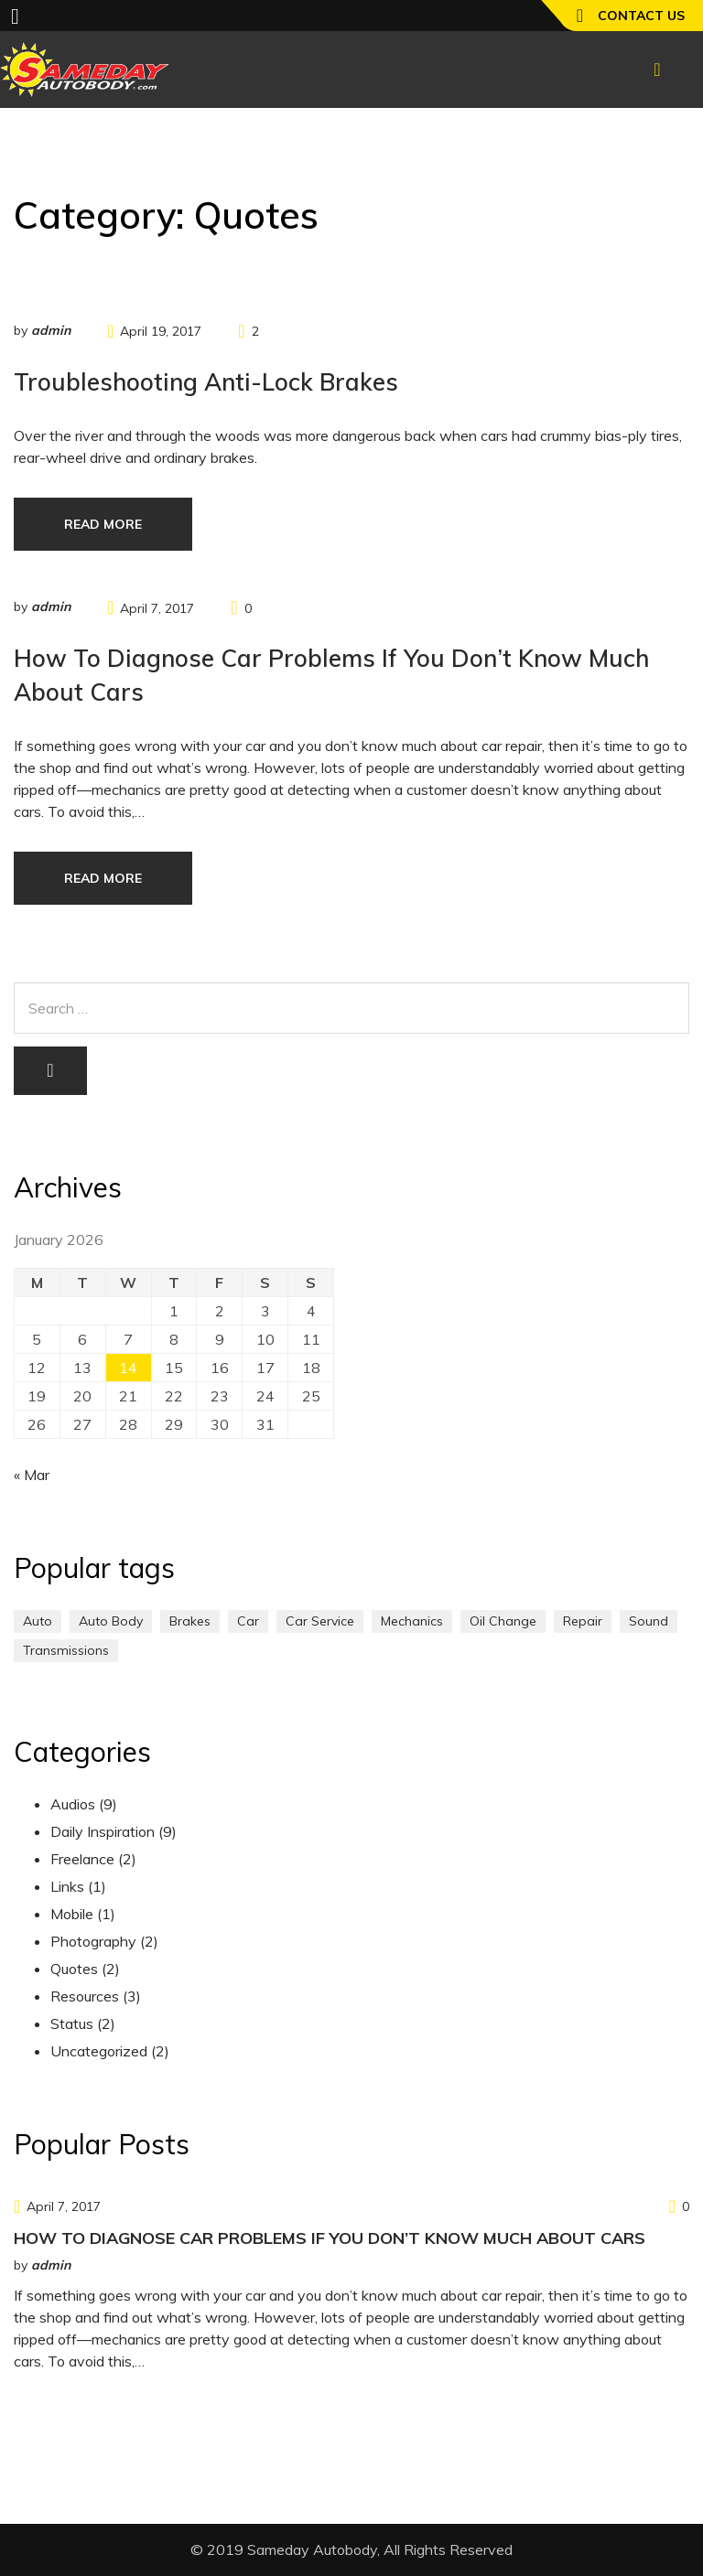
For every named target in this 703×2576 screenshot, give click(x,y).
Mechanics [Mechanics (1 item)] (412, 1621)
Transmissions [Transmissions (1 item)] (66, 1650)
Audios (72, 1804)
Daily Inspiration (102, 1831)
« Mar (31, 1474)
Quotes (74, 1968)
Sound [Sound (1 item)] (648, 1621)
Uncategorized (98, 2051)
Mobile (71, 1914)
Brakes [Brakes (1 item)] (190, 1621)
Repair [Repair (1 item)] (582, 1621)
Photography (93, 1941)
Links (67, 1886)
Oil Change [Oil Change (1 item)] (503, 1621)
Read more (103, 524)
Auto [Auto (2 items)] (37, 1621)
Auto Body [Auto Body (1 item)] (111, 1621)
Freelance (82, 1859)
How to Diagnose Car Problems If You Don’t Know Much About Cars (329, 2238)
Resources (84, 1996)
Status (71, 2023)
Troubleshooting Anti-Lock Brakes (206, 382)
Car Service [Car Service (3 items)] (320, 1621)
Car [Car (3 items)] (248, 1621)
